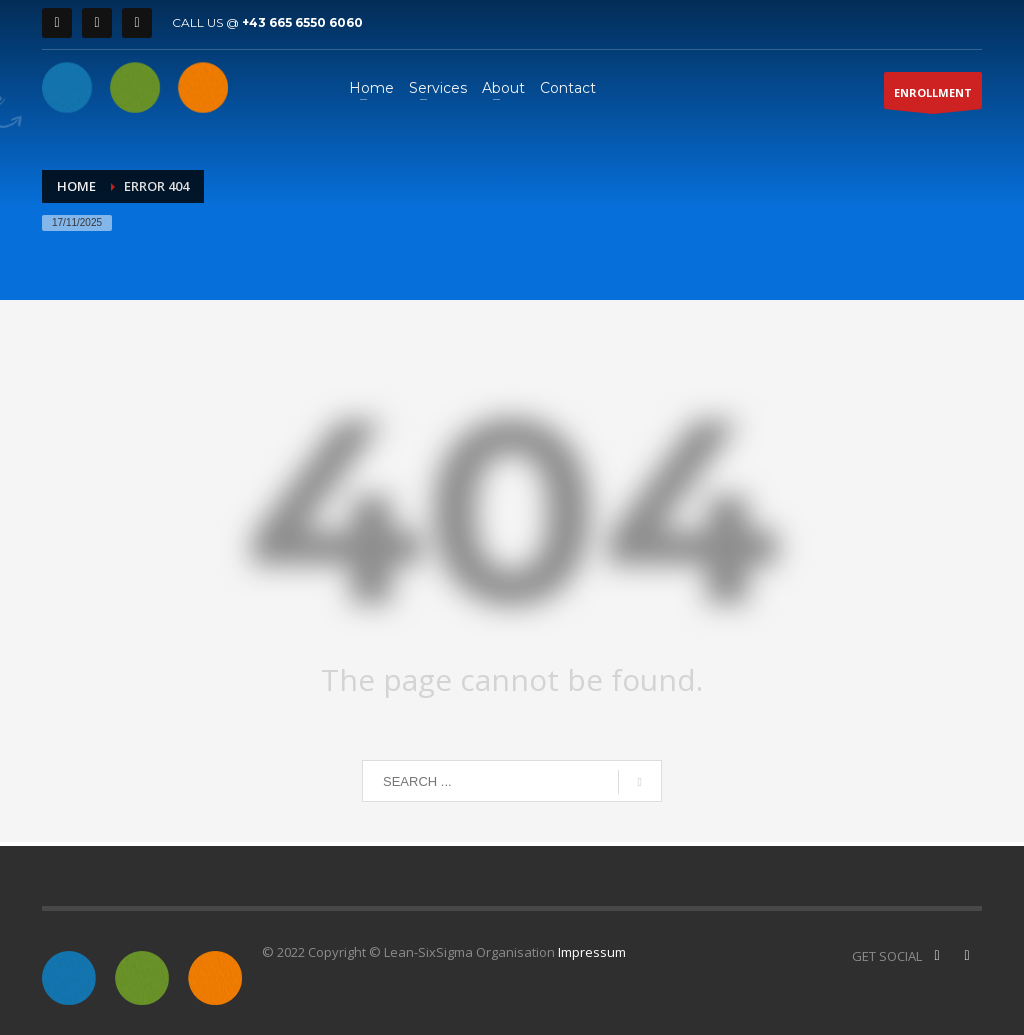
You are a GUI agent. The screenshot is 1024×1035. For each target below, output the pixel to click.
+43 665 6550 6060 (302, 22)
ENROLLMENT (933, 97)
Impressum (592, 952)
